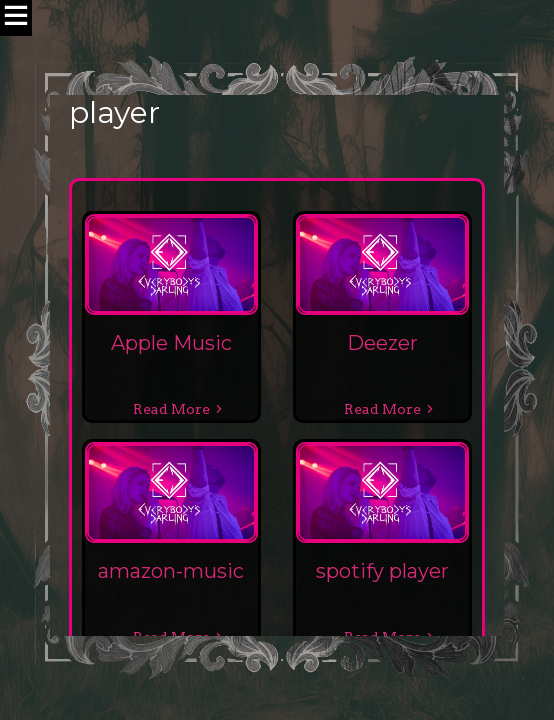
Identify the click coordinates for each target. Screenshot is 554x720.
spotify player (382, 571)
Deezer (382, 343)
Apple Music (171, 343)
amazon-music (171, 571)
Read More (171, 409)
